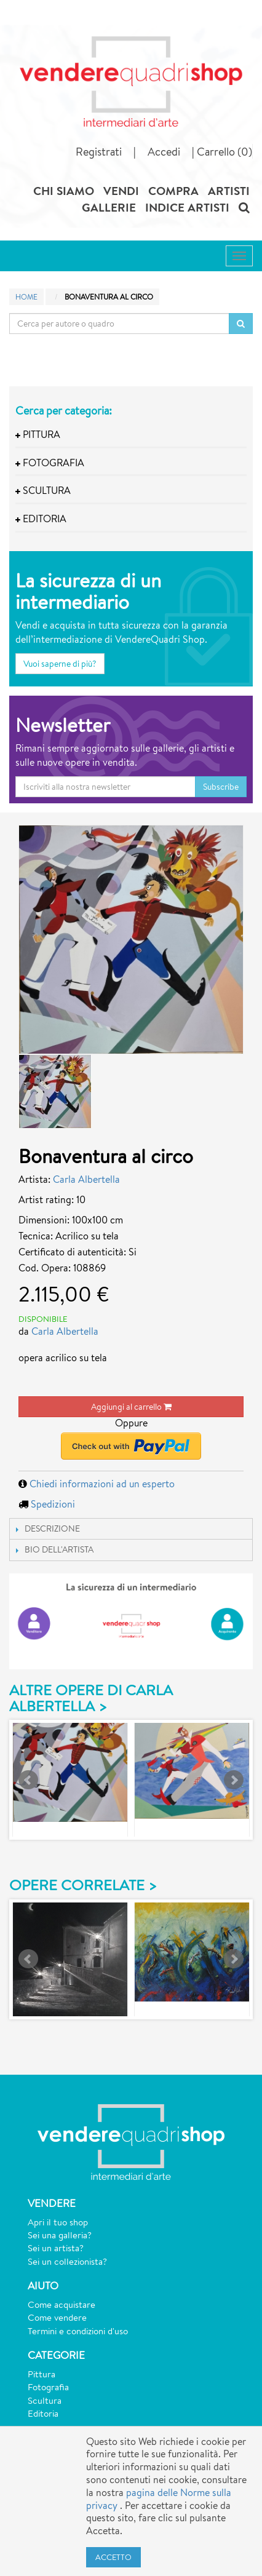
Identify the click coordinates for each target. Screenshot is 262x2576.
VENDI (121, 191)
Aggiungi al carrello (131, 1406)
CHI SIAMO (63, 191)
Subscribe (221, 786)
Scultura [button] (43, 490)
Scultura (45, 2400)
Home (26, 296)
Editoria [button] (40, 518)
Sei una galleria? (60, 2235)
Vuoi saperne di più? (60, 663)
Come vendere (57, 2317)
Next (234, 1780)
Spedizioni (53, 1504)
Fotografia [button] (49, 462)
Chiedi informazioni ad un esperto (102, 1483)
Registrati (99, 151)
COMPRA (173, 191)
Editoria (43, 2413)
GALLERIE (109, 207)
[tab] (131, 434)
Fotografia (48, 2387)
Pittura (41, 2374)
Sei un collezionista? (67, 2261)
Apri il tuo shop (58, 2222)
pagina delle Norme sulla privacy (158, 2499)
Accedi (164, 151)
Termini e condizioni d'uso (78, 2331)
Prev (28, 1780)
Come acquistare (61, 2304)
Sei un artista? (56, 2248)
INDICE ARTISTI (187, 207)
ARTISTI (229, 191)
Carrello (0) (224, 151)
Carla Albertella (86, 1179)
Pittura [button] (37, 434)
